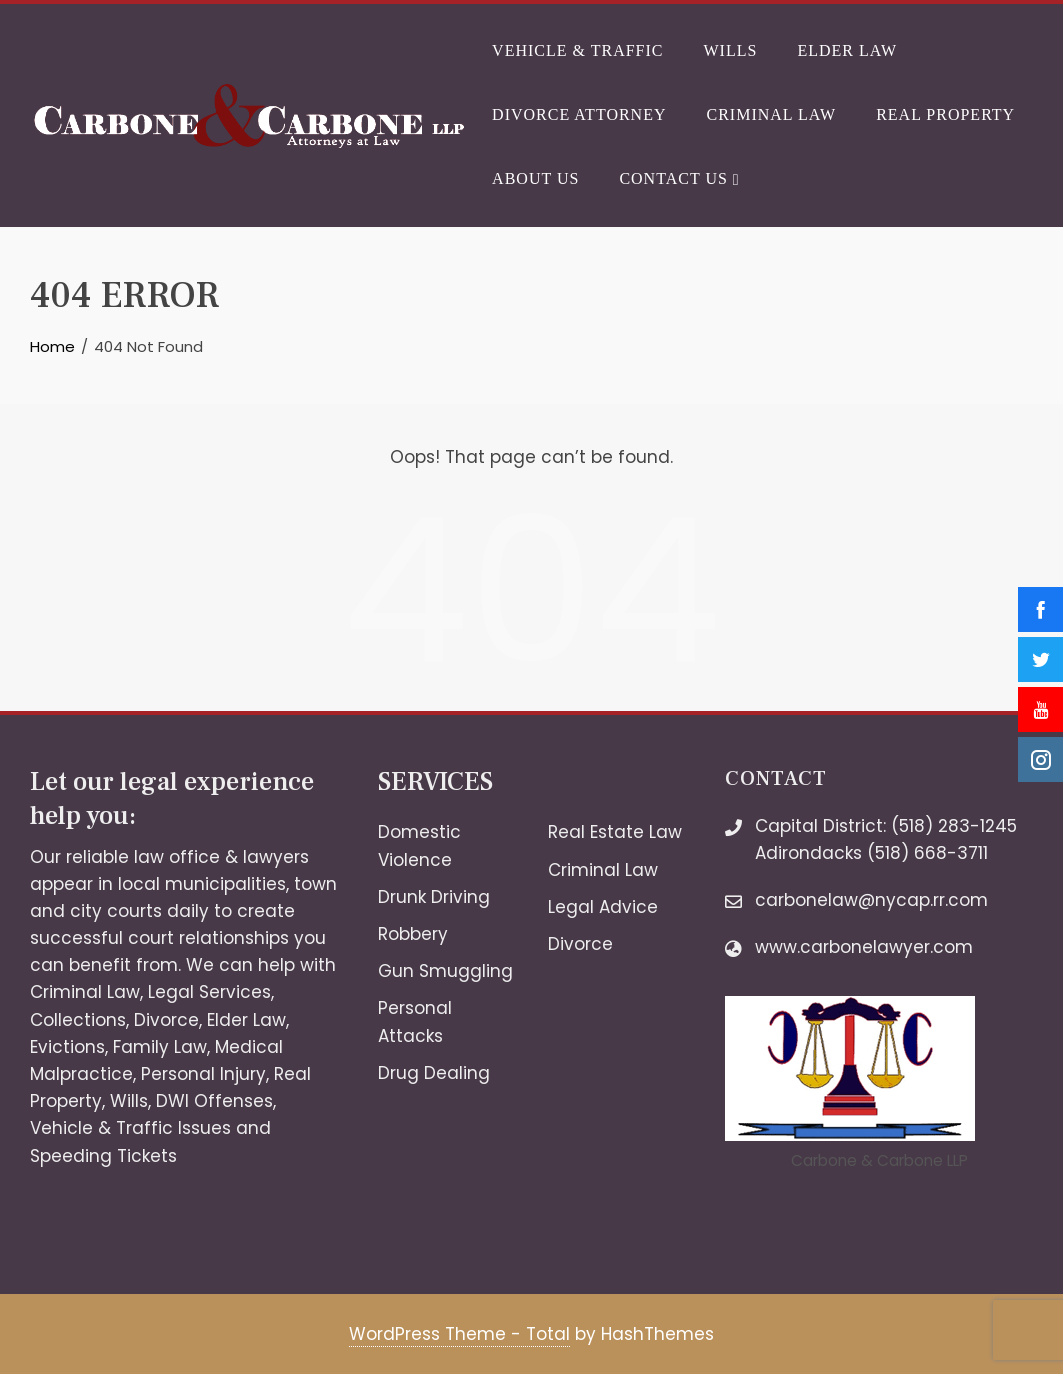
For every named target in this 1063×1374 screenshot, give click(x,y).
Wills (731, 50)
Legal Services (209, 992)
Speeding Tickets (103, 1156)
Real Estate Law (615, 832)
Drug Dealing (434, 1073)
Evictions (67, 1047)
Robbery (413, 934)
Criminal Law (771, 114)
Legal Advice (603, 907)
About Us (535, 178)
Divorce (166, 1020)
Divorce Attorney (579, 114)
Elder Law (847, 50)
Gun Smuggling (445, 971)
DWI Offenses (214, 1101)
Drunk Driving (434, 897)
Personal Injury (203, 1074)
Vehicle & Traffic (577, 50)
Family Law (160, 1047)
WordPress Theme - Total (459, 1334)
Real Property (945, 114)
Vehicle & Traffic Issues (130, 1128)
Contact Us (678, 180)
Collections (78, 1020)
